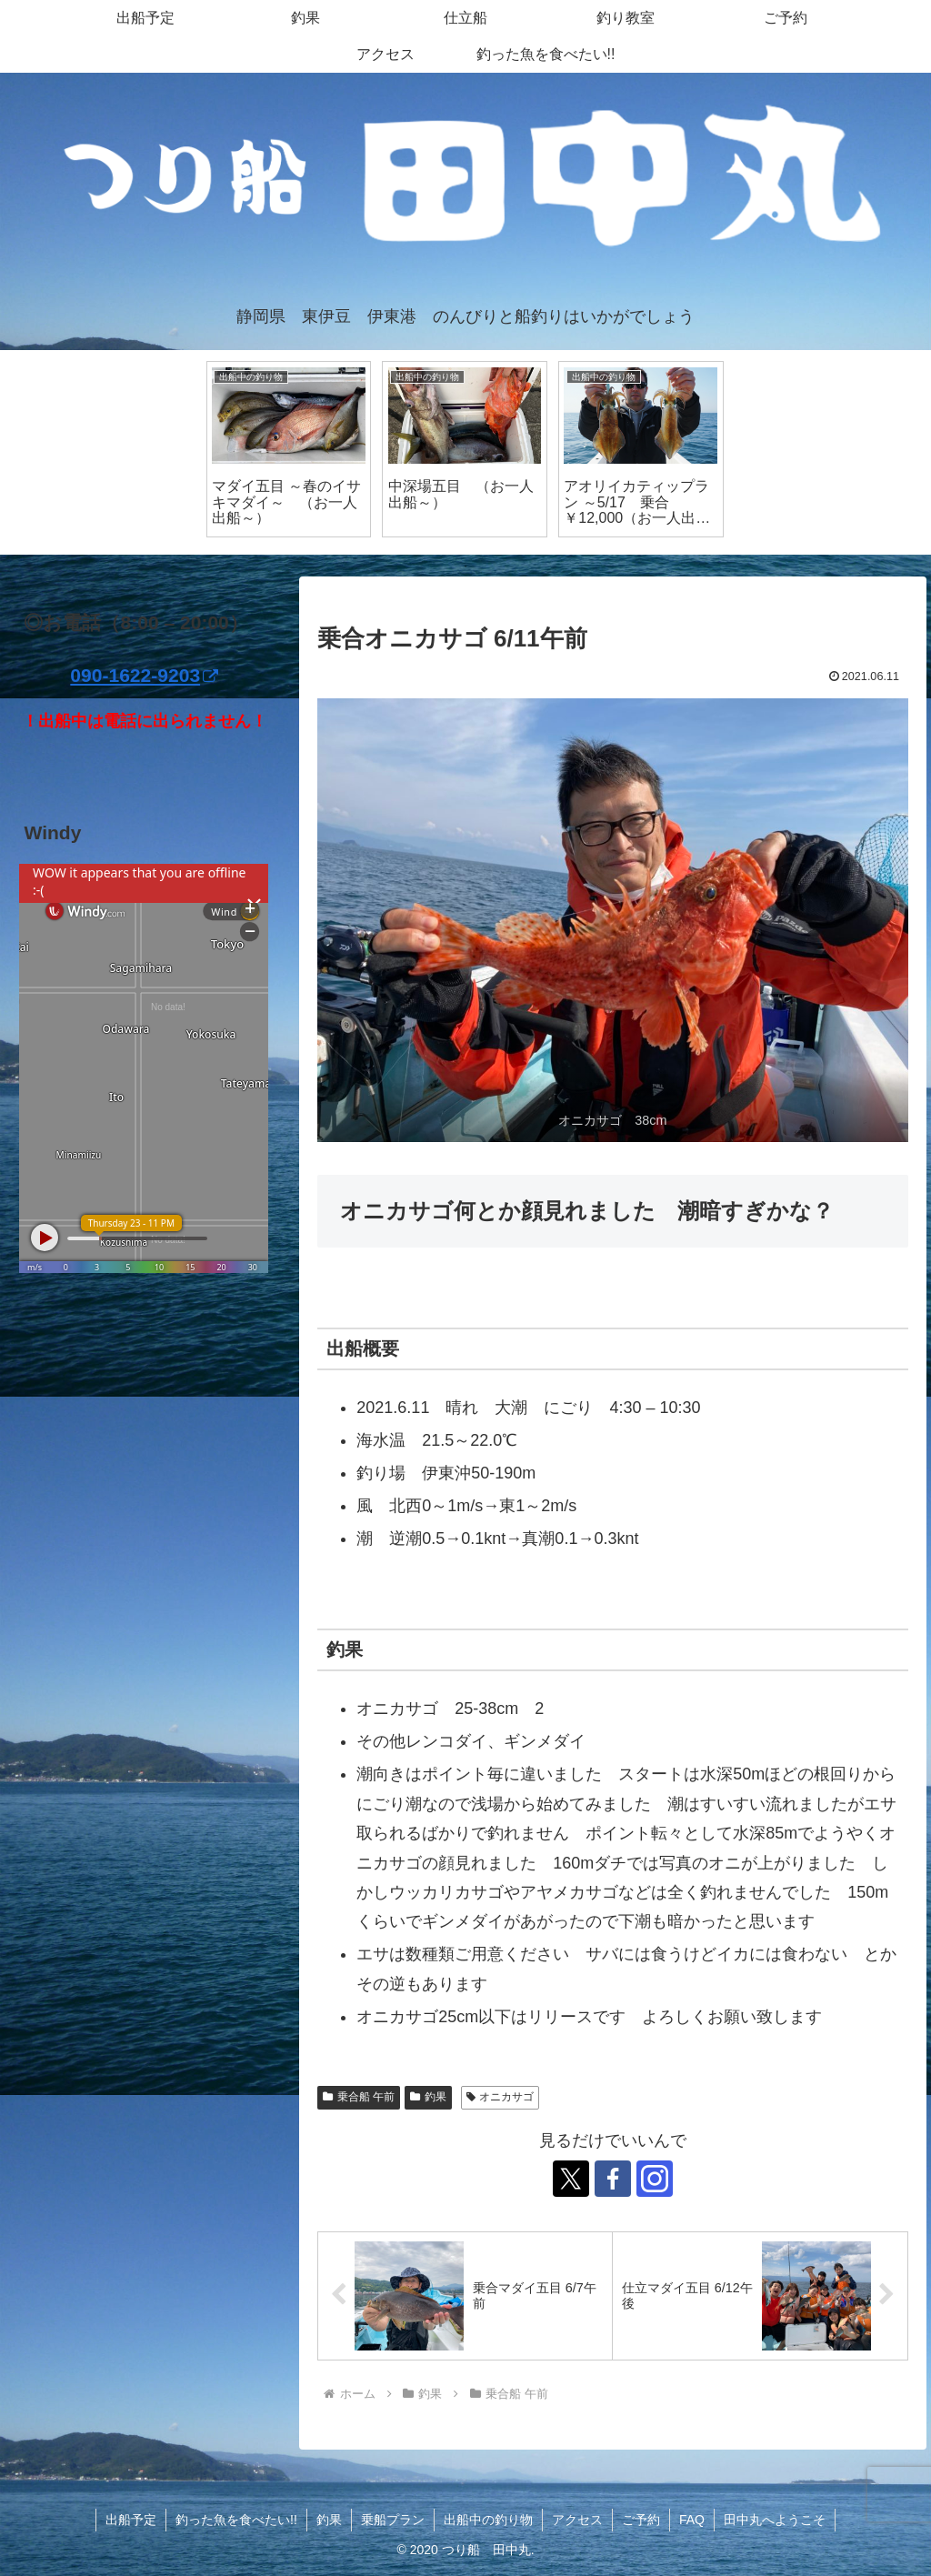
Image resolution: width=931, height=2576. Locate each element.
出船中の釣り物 (488, 2519)
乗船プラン (393, 2519)
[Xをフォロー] (571, 2178)
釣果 (428, 2096)
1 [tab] (465, 566)
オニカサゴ (500, 2096)
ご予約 (641, 2519)
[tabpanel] (289, 449)
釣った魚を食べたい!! (236, 2519)
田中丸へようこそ (775, 2519)
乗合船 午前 (359, 2096)
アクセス (577, 2519)
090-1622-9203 (144, 675)
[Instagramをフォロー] (654, 2178)
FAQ (692, 2519)
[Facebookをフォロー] (613, 2178)
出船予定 (130, 2519)
